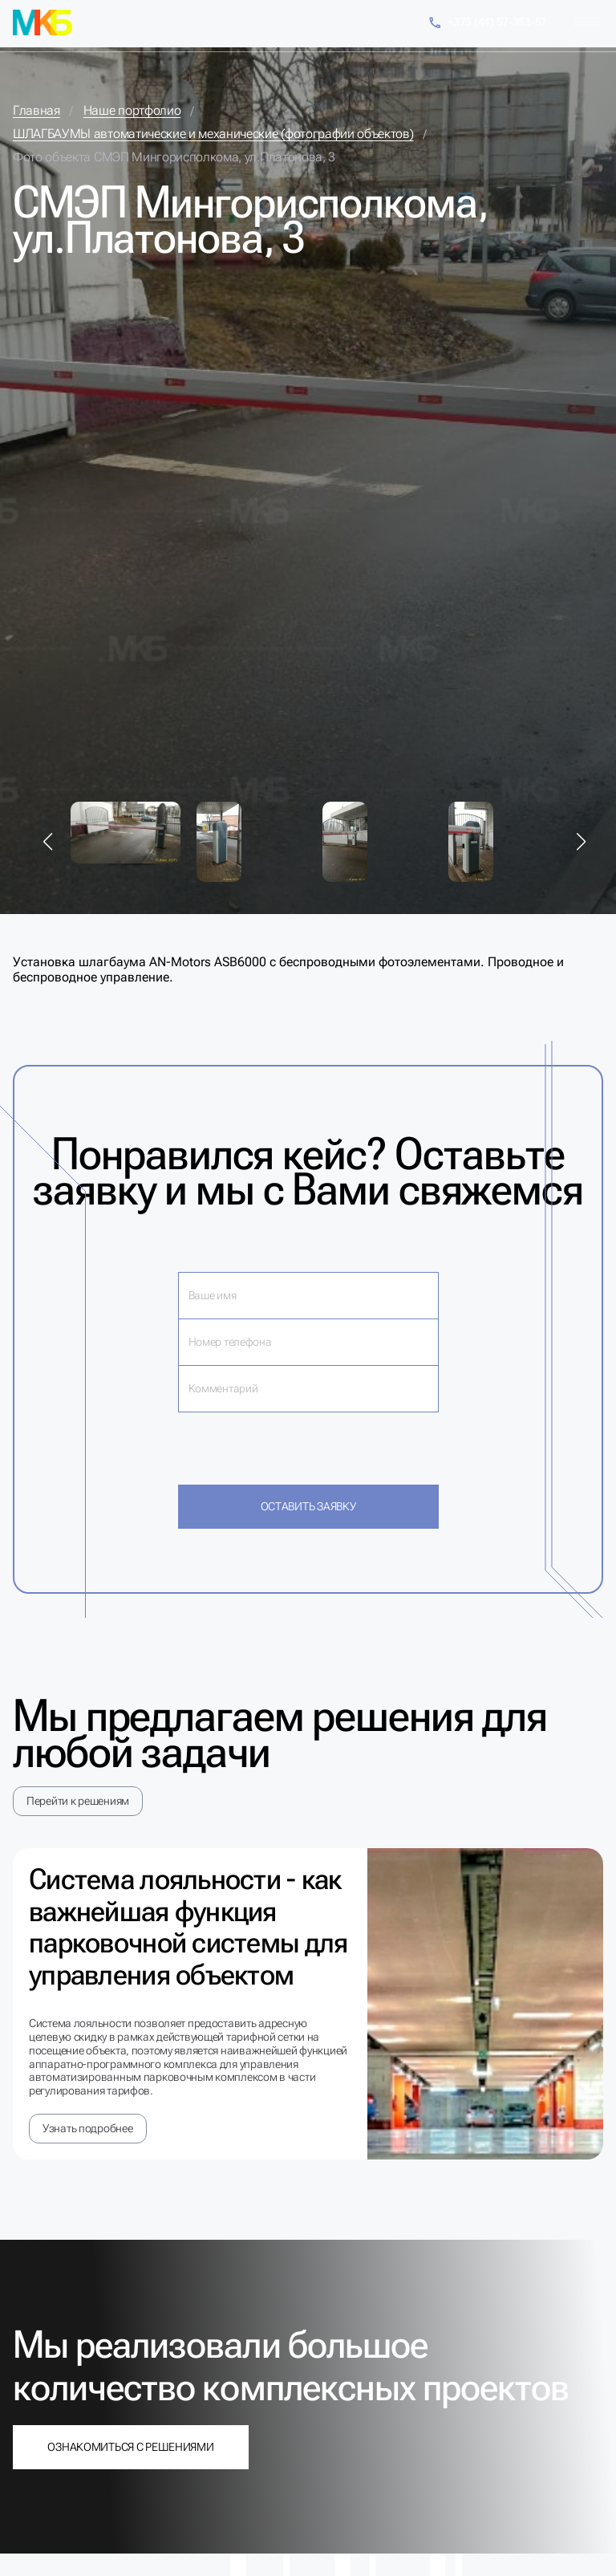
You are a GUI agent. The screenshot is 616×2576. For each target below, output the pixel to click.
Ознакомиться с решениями (130, 2446)
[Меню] (587, 22)
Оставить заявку (308, 1506)
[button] (48, 842)
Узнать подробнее (88, 2128)
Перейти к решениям (77, 1800)
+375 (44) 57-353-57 (487, 22)
